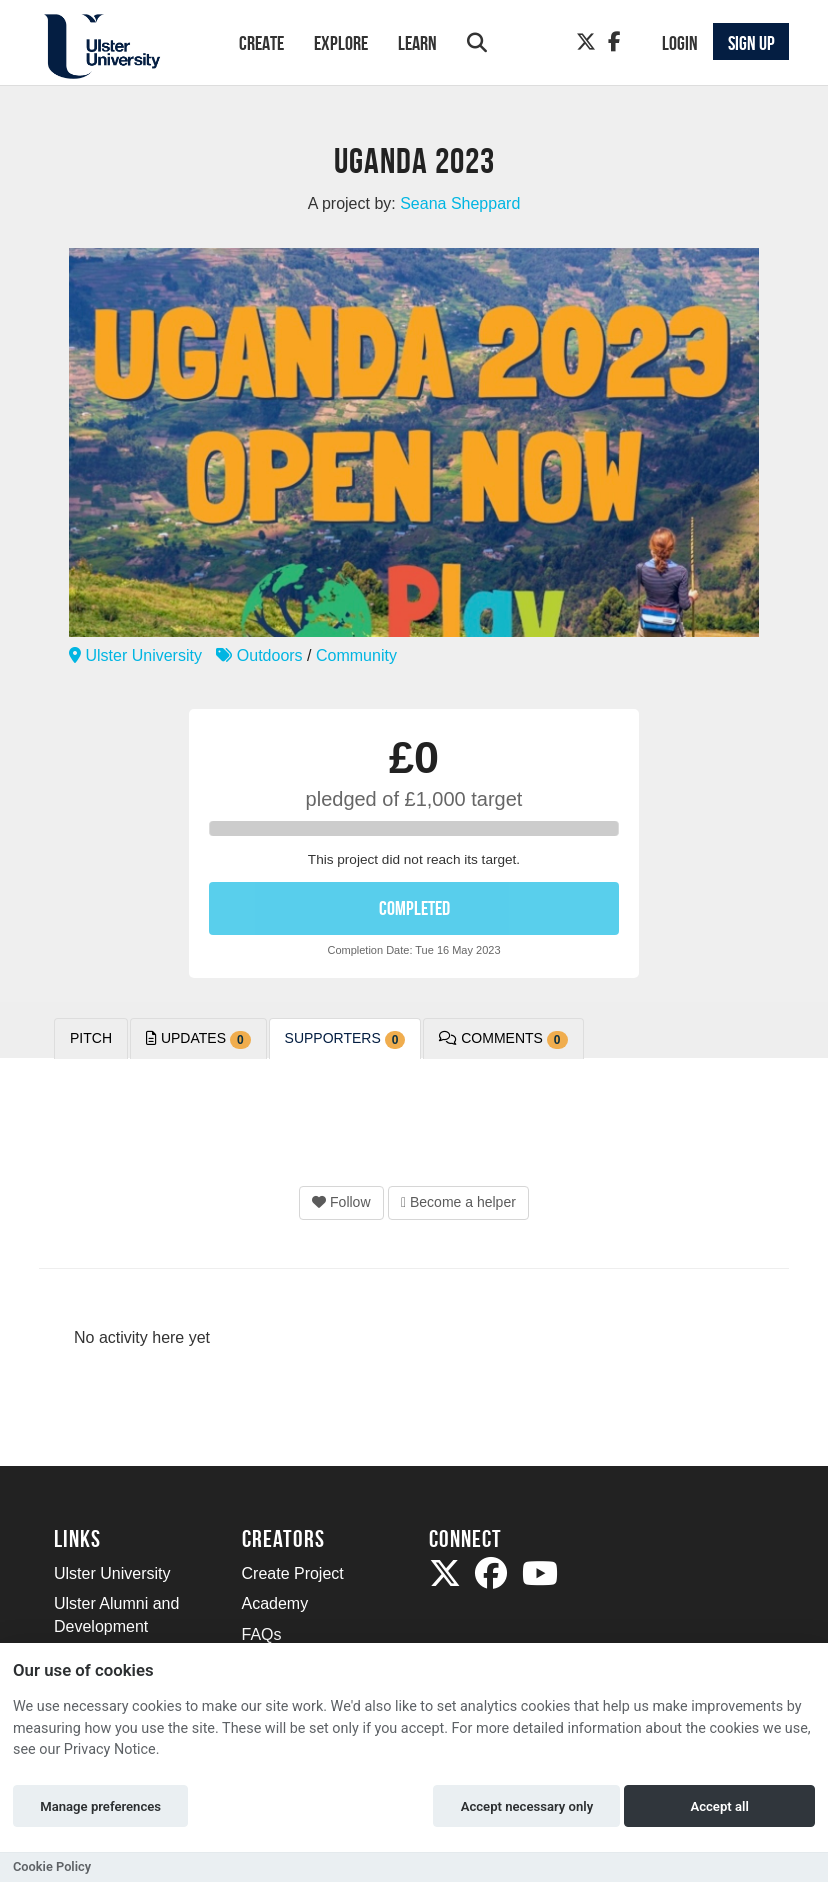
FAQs (262, 1634)
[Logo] (120, 46)
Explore (341, 43)
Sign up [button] (751, 43)
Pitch (91, 1038)
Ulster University (135, 655)
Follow (341, 1202)
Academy (275, 1603)
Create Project (293, 1573)
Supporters (345, 1039)
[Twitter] (586, 42)
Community (356, 655)
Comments (503, 1039)
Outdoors (259, 655)
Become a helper (458, 1202)
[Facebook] (614, 42)
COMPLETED (414, 908)
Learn (417, 43)
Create (261, 43)
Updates (198, 1039)
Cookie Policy (52, 1866)
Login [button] (680, 43)
